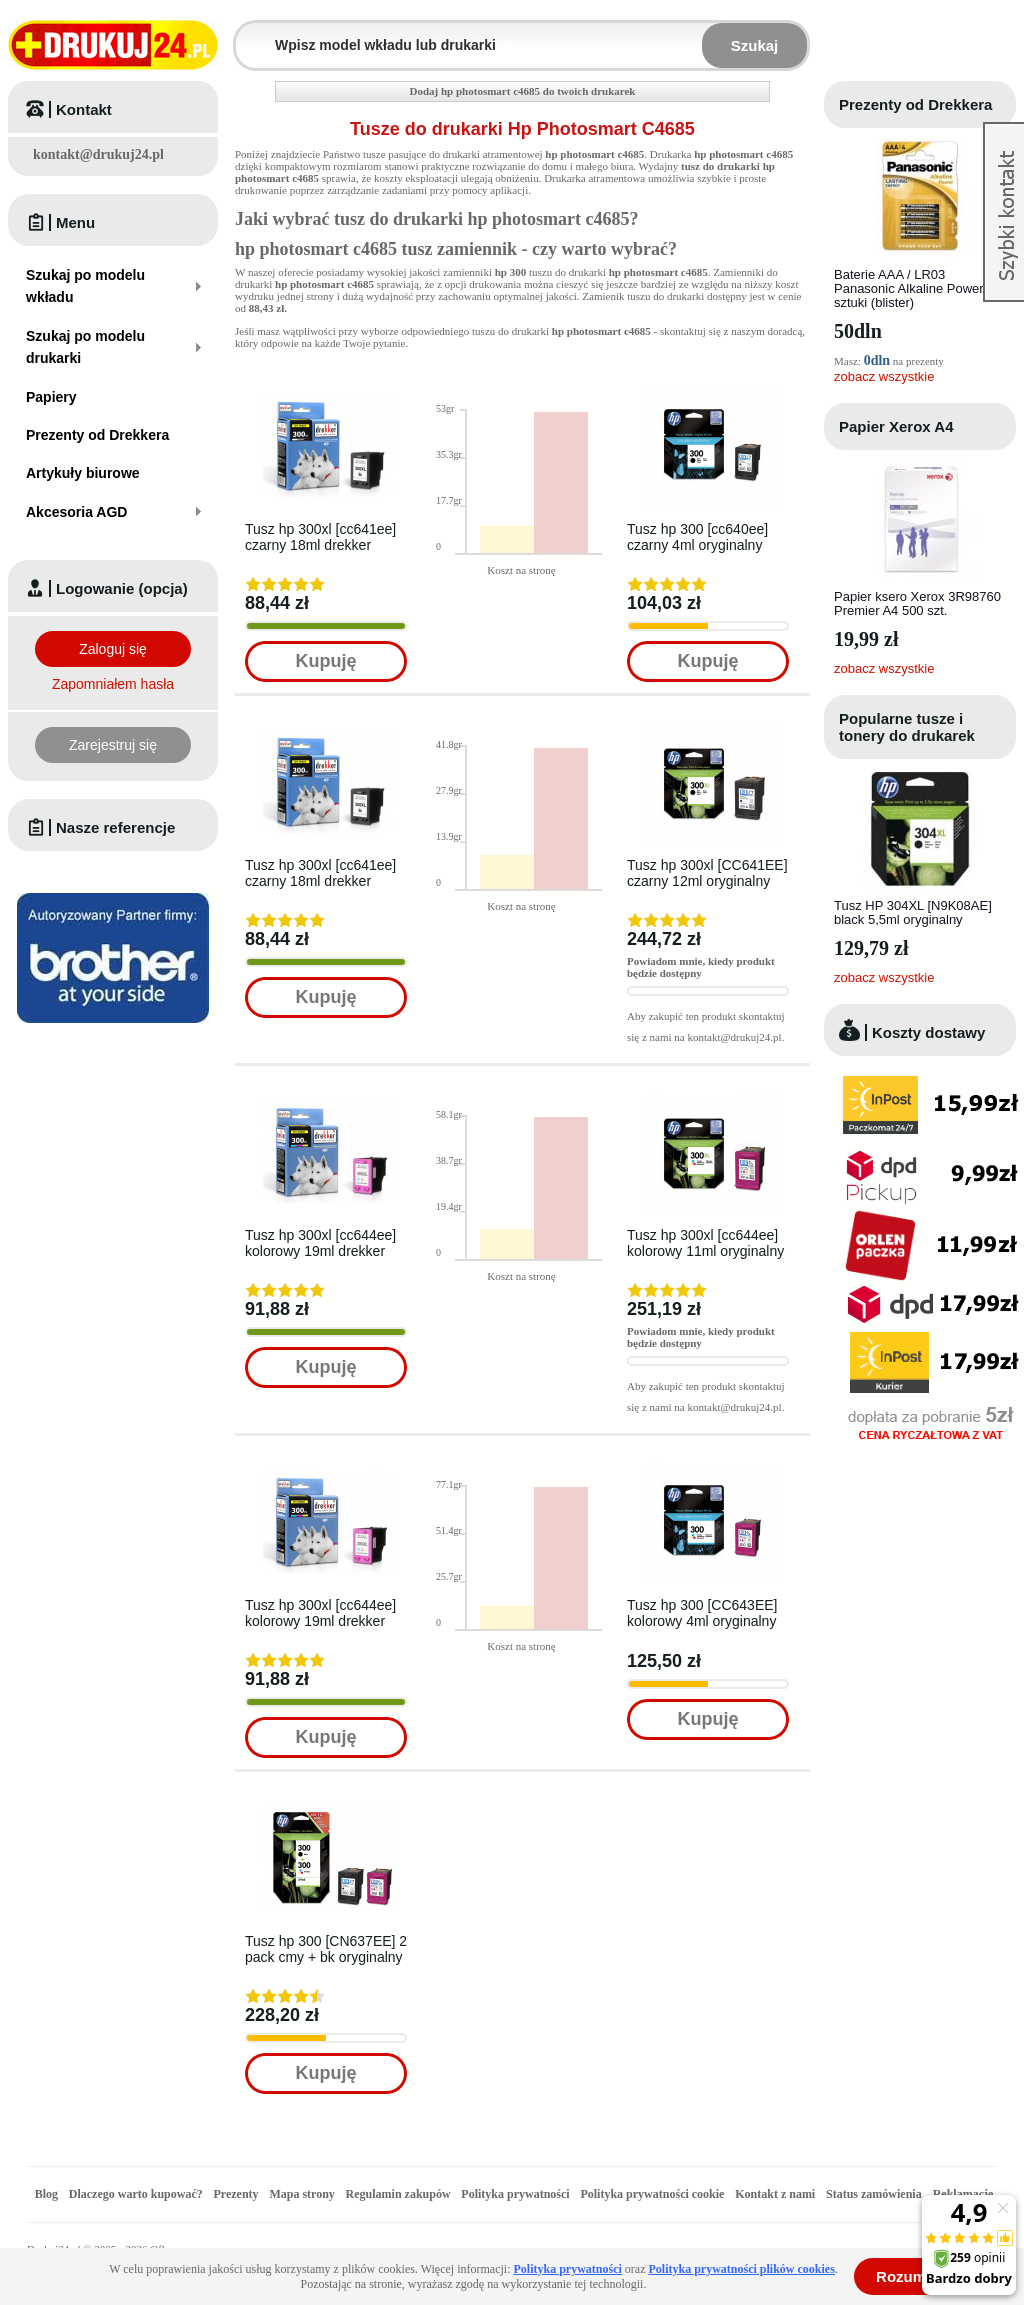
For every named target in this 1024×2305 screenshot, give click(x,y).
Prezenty (236, 2194)
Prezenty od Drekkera (915, 104)
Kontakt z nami (775, 2194)
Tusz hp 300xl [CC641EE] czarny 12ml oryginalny (707, 873)
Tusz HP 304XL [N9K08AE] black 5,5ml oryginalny (913, 912)
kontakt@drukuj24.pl (98, 154)
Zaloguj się (113, 649)
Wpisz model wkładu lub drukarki (248, 33)
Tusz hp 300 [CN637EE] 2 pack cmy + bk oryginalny (326, 1949)
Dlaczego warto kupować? (136, 2194)
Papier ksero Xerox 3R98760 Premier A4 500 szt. (917, 603)
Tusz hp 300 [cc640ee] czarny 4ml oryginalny (697, 537)
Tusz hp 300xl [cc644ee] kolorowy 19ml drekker (320, 1243)
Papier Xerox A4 (896, 426)
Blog (46, 2194)
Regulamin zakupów (398, 2194)
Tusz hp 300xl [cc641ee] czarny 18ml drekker (320, 537)
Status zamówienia (875, 2194)
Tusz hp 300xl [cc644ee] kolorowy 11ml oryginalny (705, 1243)
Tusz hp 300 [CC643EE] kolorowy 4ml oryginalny (702, 1613)
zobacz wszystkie (884, 376)
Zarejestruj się (113, 745)
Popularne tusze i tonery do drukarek (907, 727)
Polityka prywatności (515, 2194)
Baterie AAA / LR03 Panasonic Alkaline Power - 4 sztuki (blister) (918, 288)
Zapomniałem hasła (113, 684)
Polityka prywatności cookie (652, 2194)
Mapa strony (301, 2194)
